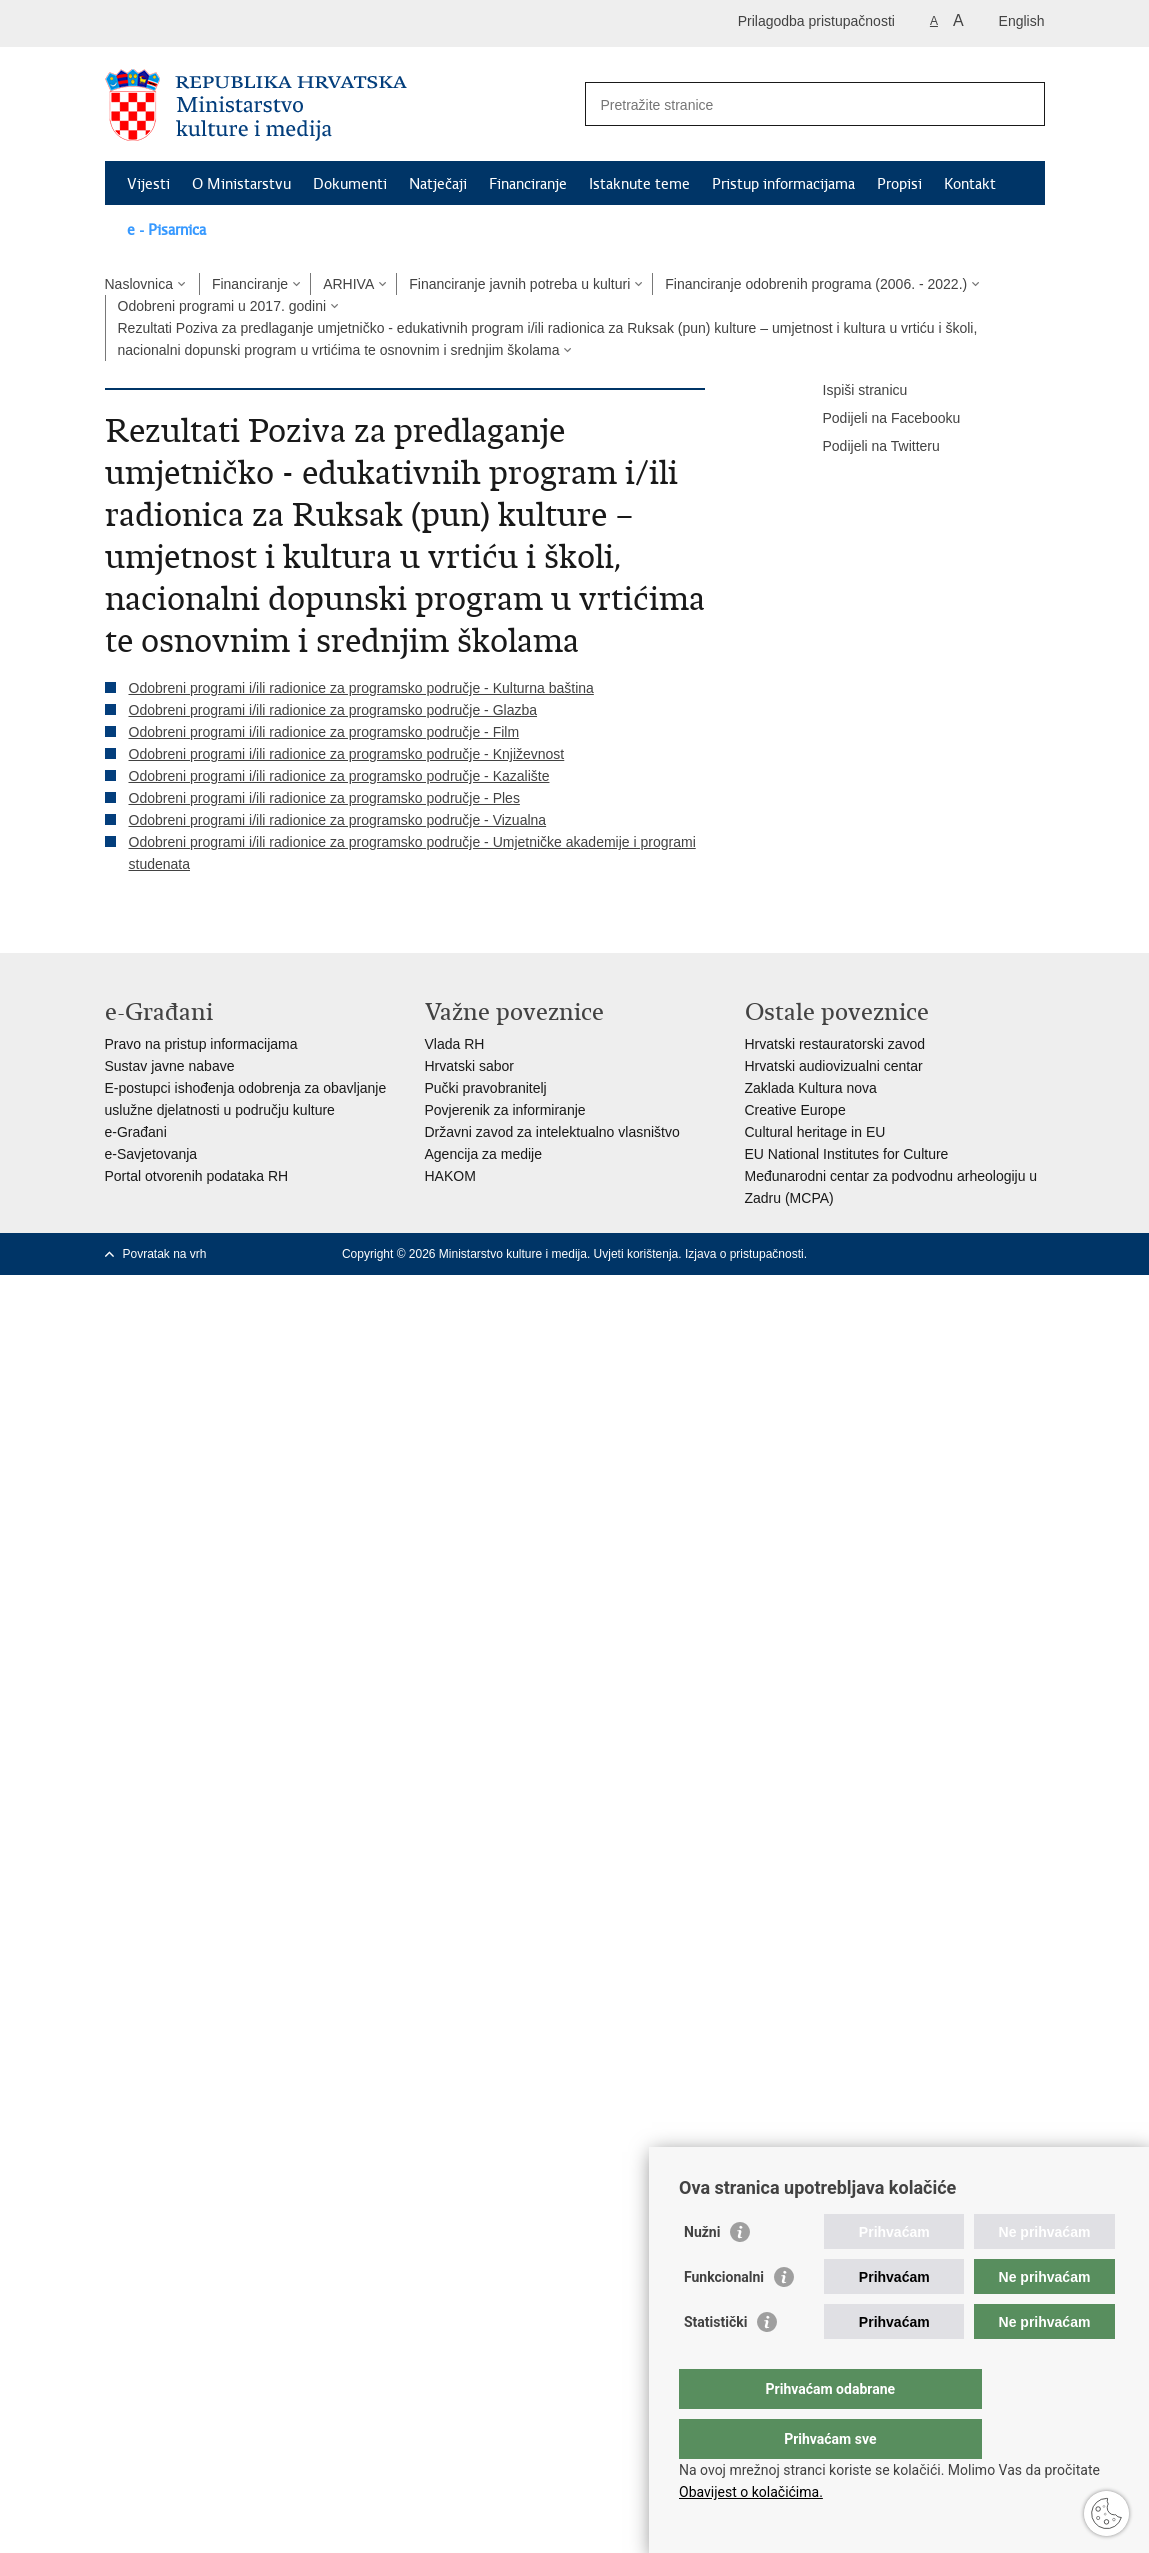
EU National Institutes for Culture (847, 1154)
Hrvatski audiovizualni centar (834, 1066)
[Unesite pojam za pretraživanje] (793, 104)
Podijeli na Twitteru (867, 447)
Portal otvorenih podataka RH (197, 1176)
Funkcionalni (724, 2317)
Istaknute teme (639, 184)
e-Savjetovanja (151, 1154)
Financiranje (528, 184)
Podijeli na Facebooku (878, 419)
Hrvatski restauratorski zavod (835, 1044)
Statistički (715, 2362)
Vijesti (148, 184)
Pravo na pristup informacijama (201, 1044)
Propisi (899, 184)
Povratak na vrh (165, 1254)
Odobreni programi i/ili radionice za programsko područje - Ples (324, 798)
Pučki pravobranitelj (486, 1088)
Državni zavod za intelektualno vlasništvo (552, 1132)
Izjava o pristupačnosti (744, 1254)
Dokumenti (350, 184)
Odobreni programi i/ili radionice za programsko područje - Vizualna (338, 820)
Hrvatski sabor (469, 1066)
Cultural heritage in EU (815, 1132)
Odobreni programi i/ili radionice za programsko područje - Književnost (347, 754)
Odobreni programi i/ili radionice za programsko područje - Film (324, 732)
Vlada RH (455, 1044)
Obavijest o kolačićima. (751, 2492)
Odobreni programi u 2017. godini (222, 306)
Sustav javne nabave (170, 1066)
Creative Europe (795, 1110)
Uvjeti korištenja (636, 1254)
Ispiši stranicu (851, 391)
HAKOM (450, 1176)
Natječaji (438, 184)
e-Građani (136, 1132)
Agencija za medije (484, 1154)
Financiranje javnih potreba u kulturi (519, 284)
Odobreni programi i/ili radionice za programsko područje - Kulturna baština (361, 688)
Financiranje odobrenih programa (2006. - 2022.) (816, 284)
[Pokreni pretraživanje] (1022, 104)
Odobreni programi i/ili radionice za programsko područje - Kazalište (339, 776)
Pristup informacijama (783, 184)
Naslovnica (139, 284)
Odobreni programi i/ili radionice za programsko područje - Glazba (333, 710)
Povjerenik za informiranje (505, 1110)
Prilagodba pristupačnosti (816, 21)
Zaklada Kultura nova (811, 1088)
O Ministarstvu (241, 184)
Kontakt (970, 184)
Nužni (702, 2272)
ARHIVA (348, 284)
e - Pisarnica (166, 230)
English (1022, 21)
